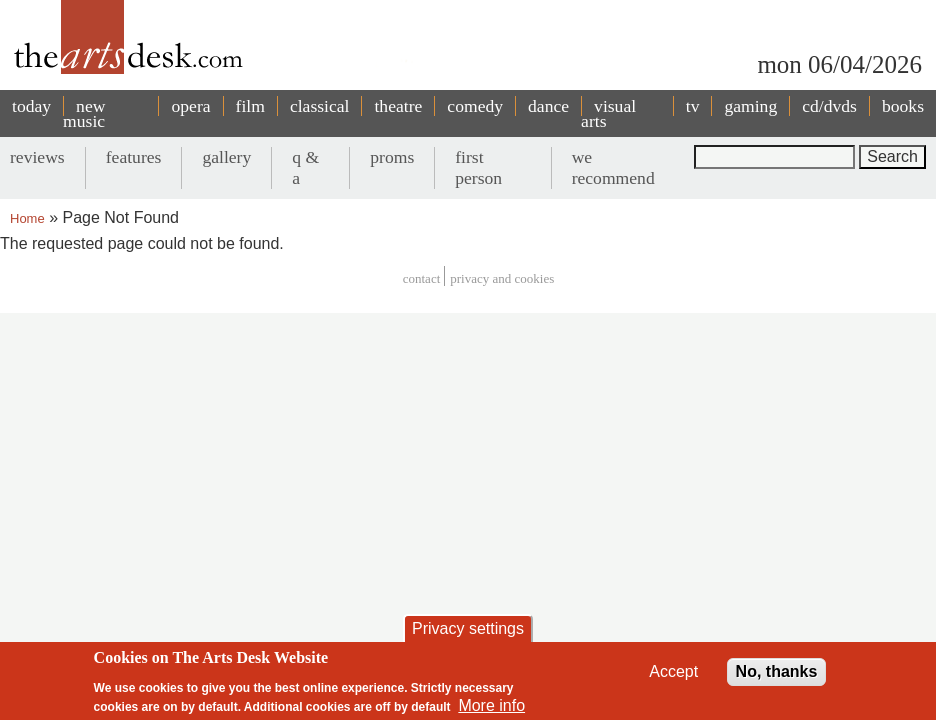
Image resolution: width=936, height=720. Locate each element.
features (134, 157)
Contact (422, 278)
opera (190, 106)
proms (392, 157)
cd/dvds (829, 106)
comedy (475, 106)
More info (491, 705)
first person (478, 167)
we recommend (613, 167)
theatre (398, 106)
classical (320, 106)
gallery (226, 157)
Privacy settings (468, 628)
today (31, 106)
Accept (673, 671)
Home (27, 218)
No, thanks (777, 671)
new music (84, 113)
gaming (750, 106)
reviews (37, 157)
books (903, 106)
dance (548, 106)
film (250, 106)
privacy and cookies (502, 278)
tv (693, 106)
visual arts (608, 113)
